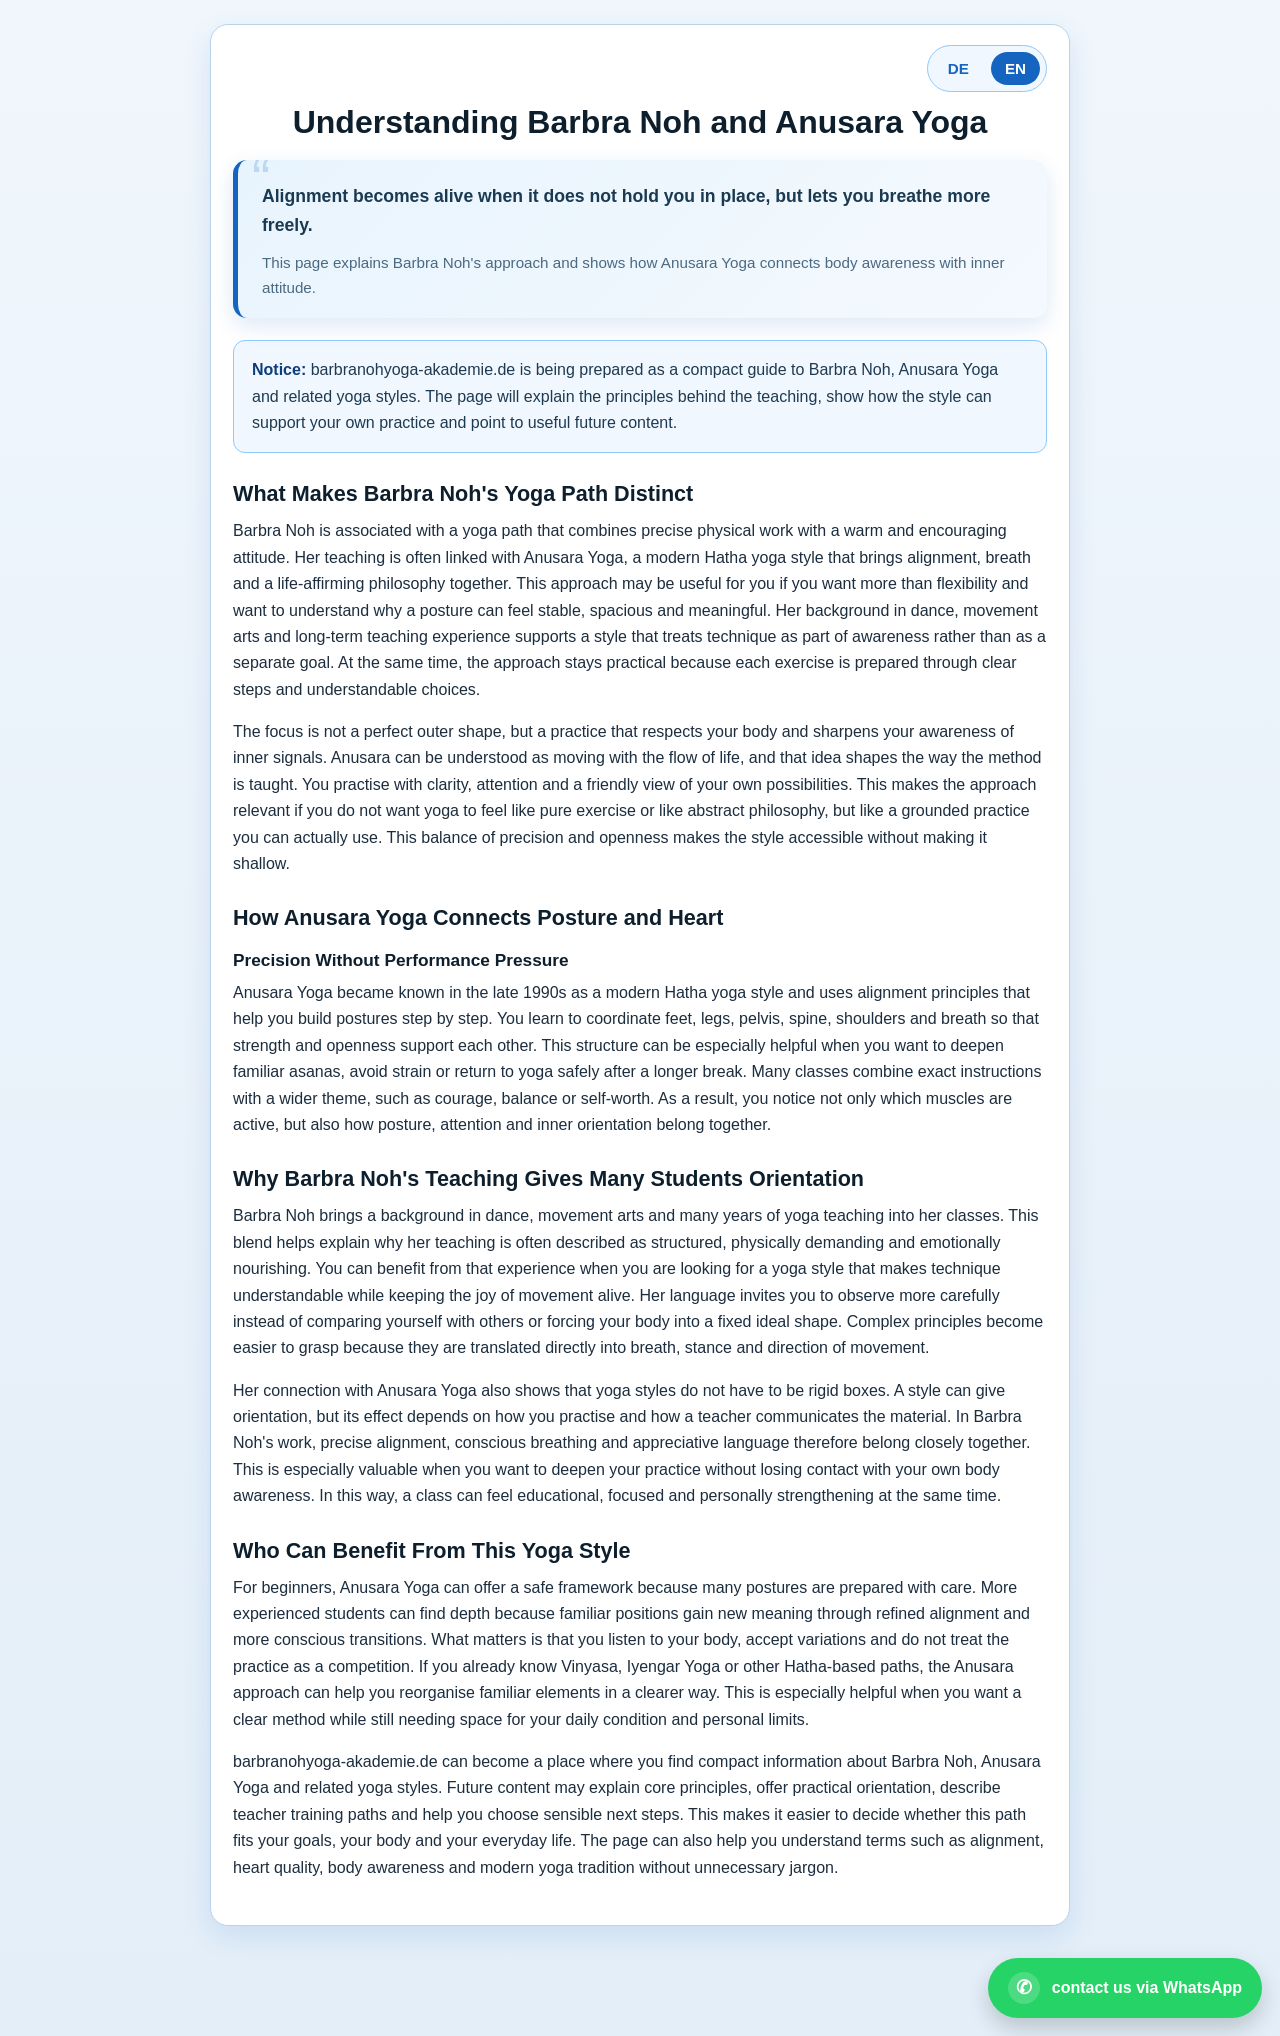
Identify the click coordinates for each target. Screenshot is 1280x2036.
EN (1015, 68)
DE (958, 68)
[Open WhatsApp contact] (1125, 1988)
